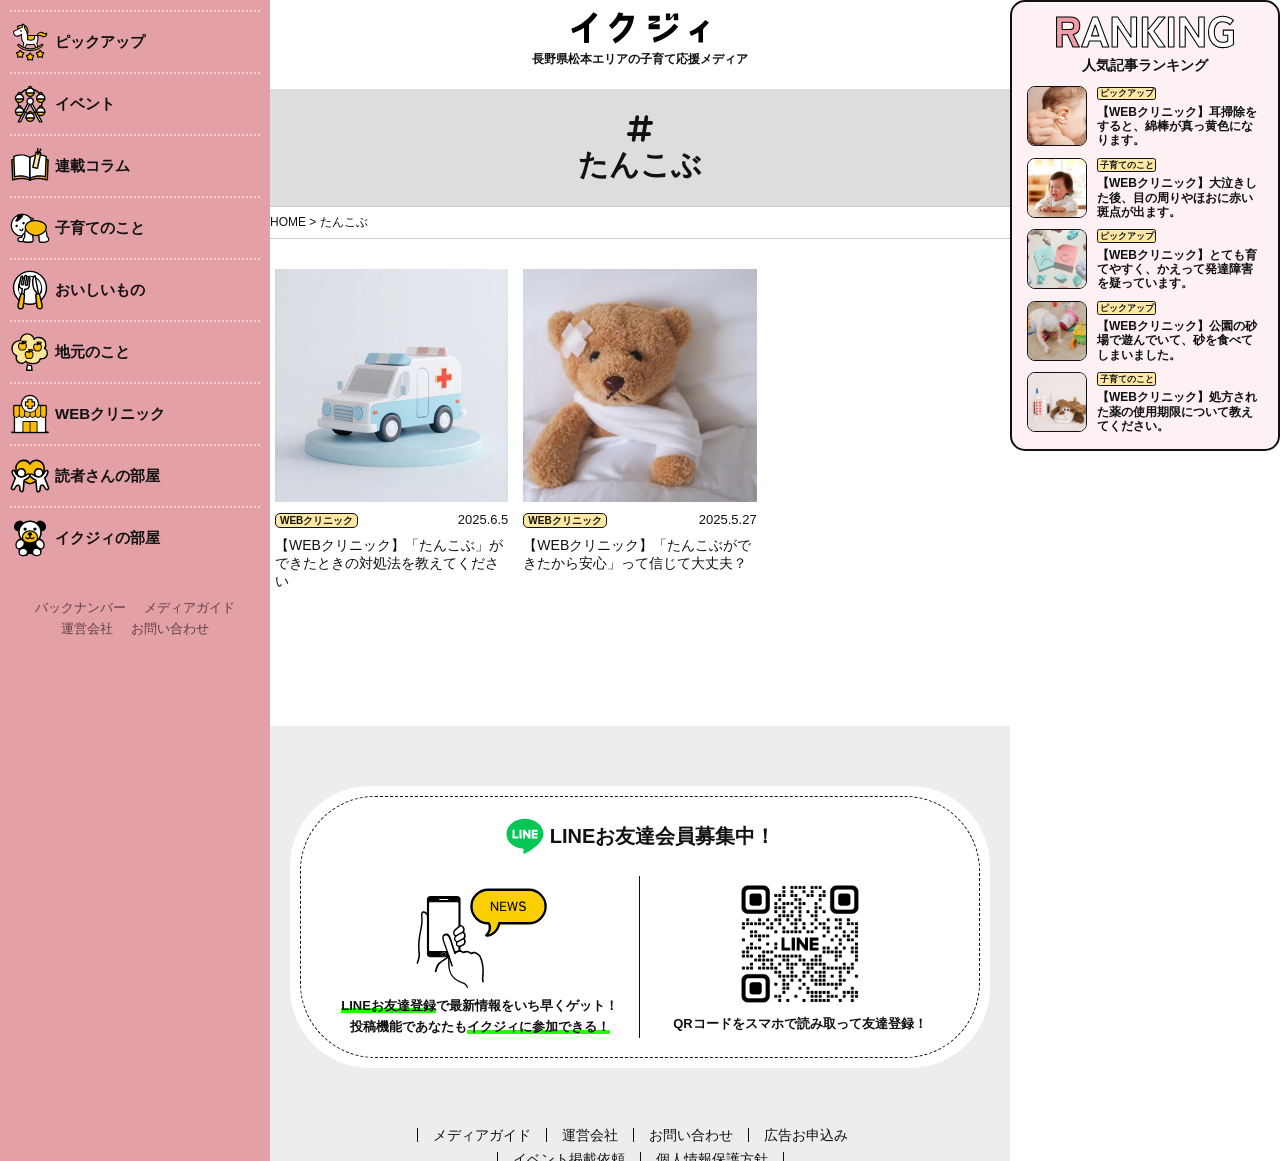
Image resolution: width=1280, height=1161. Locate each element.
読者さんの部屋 (107, 475)
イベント (85, 103)
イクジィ (640, 27)
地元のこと (92, 351)
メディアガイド (189, 607)
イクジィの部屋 (107, 537)
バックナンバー (80, 607)
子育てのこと (100, 227)
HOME (288, 222)
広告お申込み (806, 1135)
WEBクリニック (110, 413)
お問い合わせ (170, 628)
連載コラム (92, 165)
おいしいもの (100, 289)
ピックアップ (100, 41)
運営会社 (87, 628)
